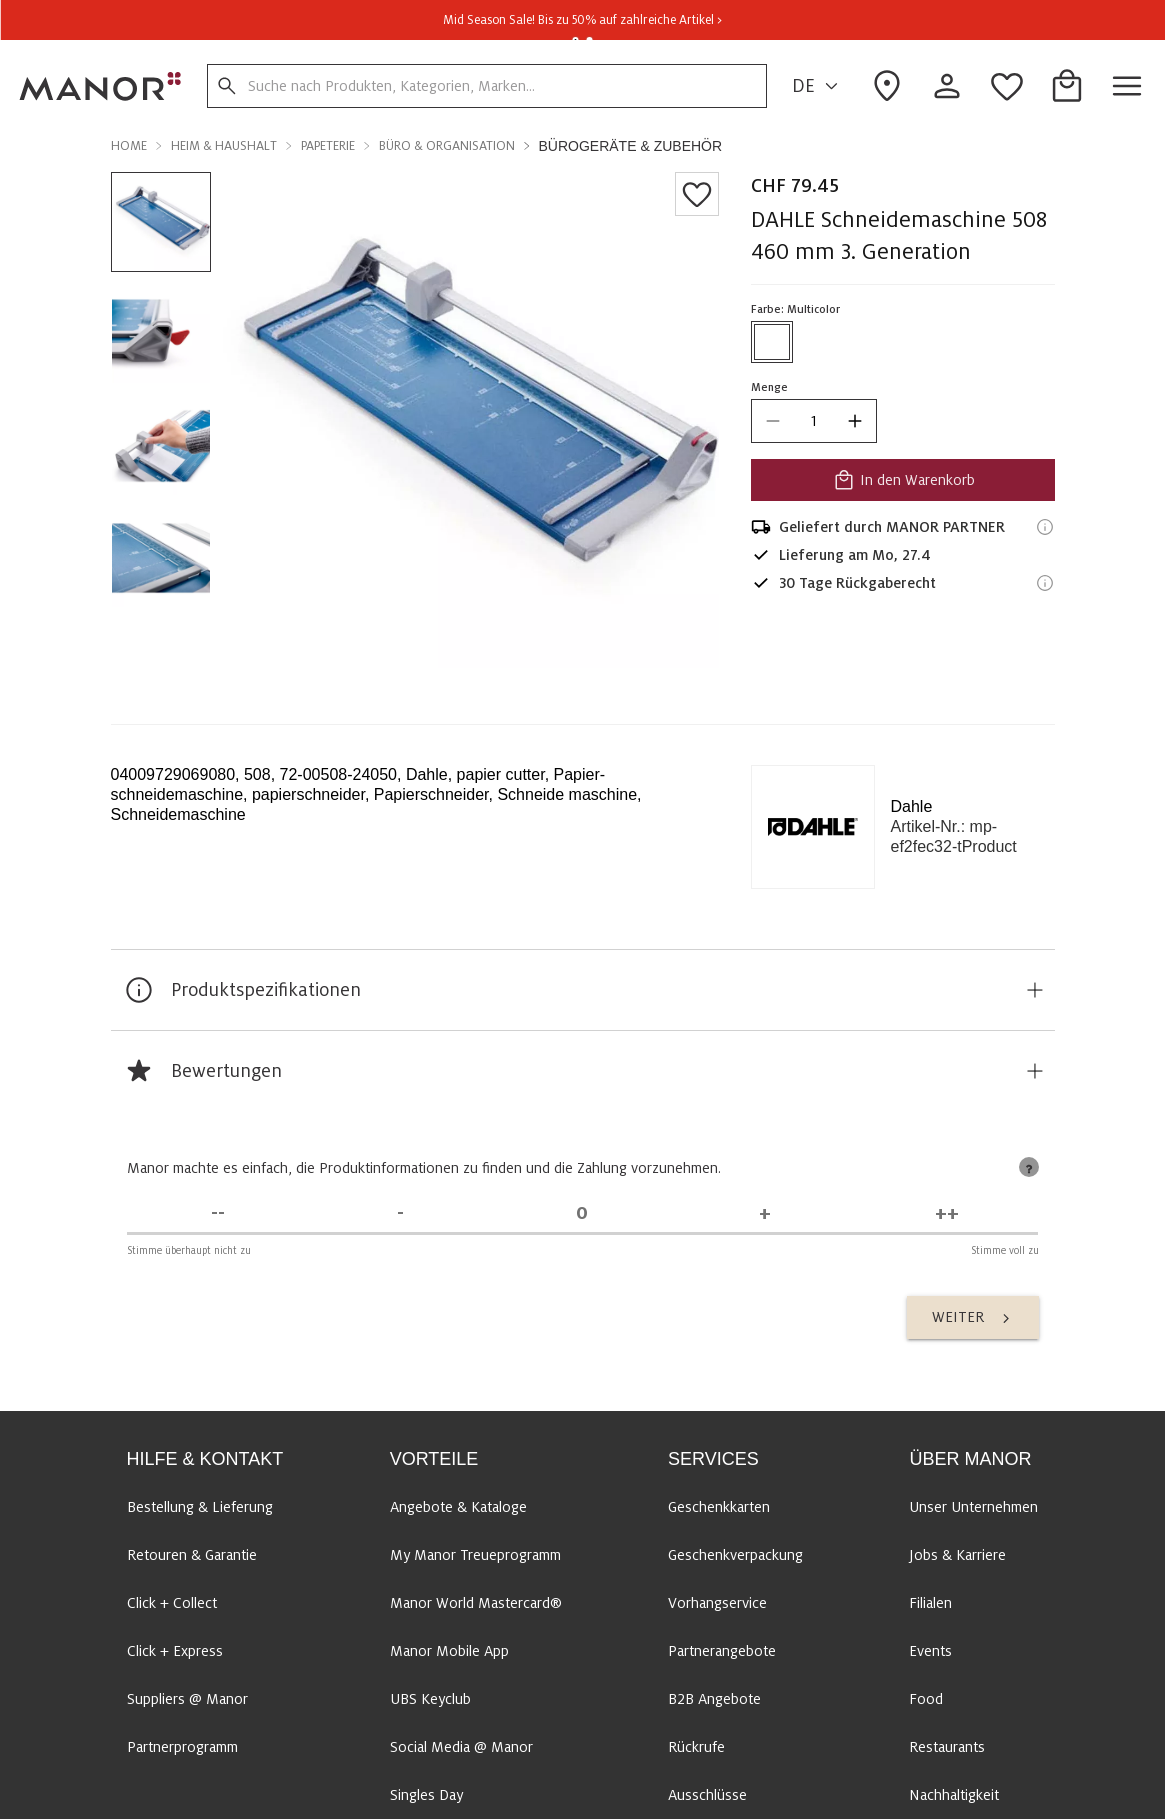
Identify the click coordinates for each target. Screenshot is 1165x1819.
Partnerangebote (722, 1651)
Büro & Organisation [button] (447, 146)
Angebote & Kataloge (458, 1507)
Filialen (930, 1603)
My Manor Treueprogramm (475, 1555)
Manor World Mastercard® (476, 1603)
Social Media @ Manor (461, 1747)
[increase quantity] (855, 421)
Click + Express (175, 1651)
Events (930, 1651)
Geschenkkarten (719, 1507)
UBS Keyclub (430, 1699)
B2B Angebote (714, 1699)
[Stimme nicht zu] (400, 1213)
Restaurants (947, 1747)
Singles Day (426, 1795)
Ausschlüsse (707, 1795)
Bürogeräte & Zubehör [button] (631, 146)
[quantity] (814, 421)
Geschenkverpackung (735, 1555)
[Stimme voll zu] (947, 1213)
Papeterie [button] (328, 146)
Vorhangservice (717, 1603)
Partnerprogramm (182, 1747)
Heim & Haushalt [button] (224, 146)
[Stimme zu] (765, 1213)
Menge (769, 387)
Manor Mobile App (449, 1651)
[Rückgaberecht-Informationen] (1045, 583)
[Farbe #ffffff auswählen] (772, 342)
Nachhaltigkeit (954, 1795)
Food (926, 1699)
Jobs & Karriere (957, 1555)
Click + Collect (172, 1603)
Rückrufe (696, 1747)
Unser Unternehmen (973, 1507)
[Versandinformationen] (1045, 527)
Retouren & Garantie (192, 1555)
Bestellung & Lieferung (200, 1507)
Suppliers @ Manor (187, 1699)
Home (129, 146)
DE (818, 86)
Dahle (912, 806)
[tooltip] (1029, 1167)
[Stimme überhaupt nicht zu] (218, 1213)
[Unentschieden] (582, 1213)
